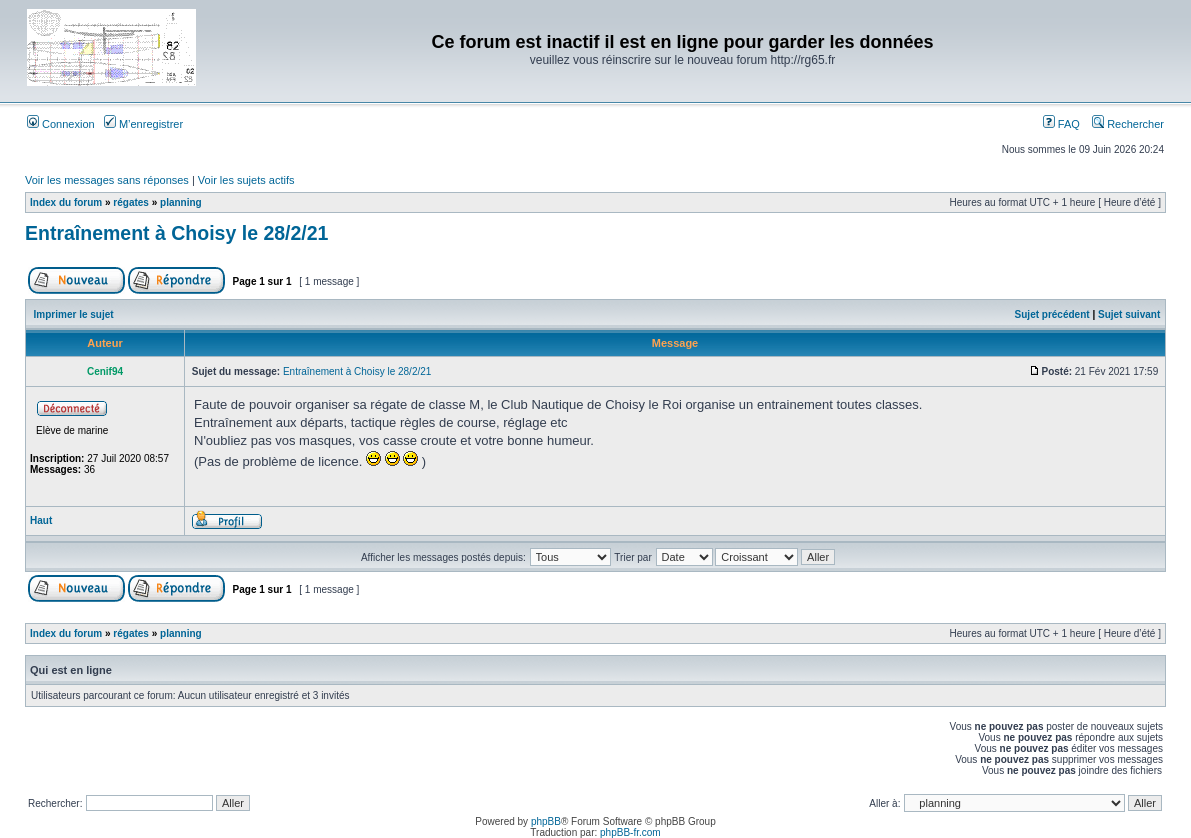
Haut (41, 520)
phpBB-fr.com (630, 832)
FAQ (1061, 124)
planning (181, 202)
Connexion (61, 124)
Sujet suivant (1129, 314)
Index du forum (66, 202)
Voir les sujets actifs (246, 180)
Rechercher (1128, 124)
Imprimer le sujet (74, 314)
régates (131, 202)
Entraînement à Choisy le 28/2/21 (176, 233)
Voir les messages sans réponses (107, 180)
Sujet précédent (1052, 314)
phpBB (546, 821)
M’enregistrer (143, 124)
